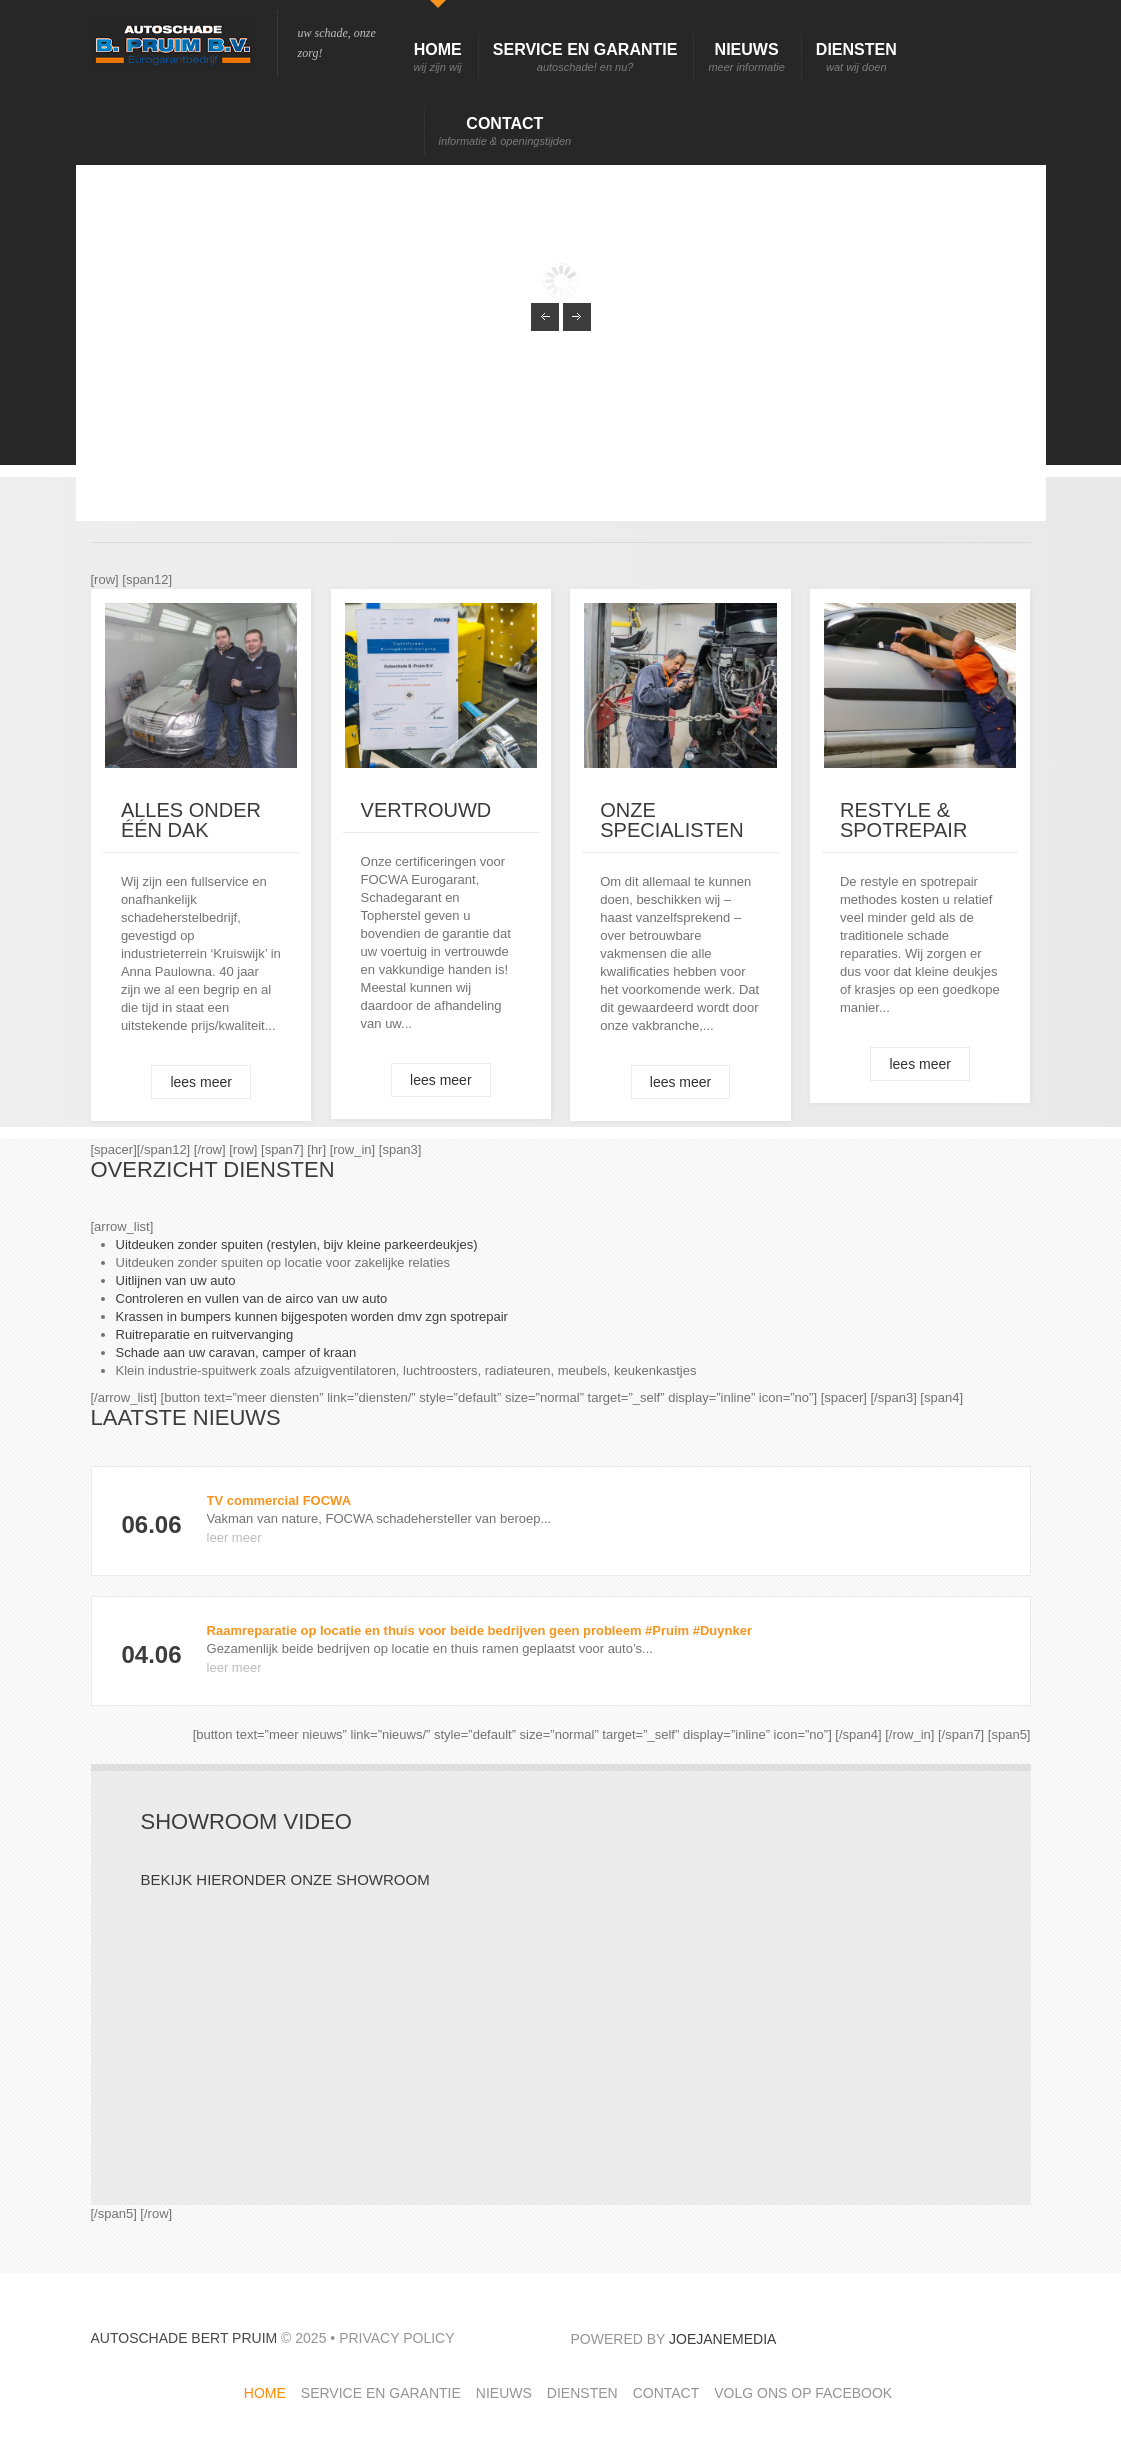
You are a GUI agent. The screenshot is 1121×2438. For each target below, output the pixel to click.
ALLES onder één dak (191, 820)
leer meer (234, 1537)
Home (438, 57)
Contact (505, 131)
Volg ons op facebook (803, 2393)
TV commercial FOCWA (279, 1500)
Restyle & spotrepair (903, 820)
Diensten (856, 57)
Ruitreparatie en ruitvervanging (205, 1334)
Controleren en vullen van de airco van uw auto (252, 1298)
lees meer (200, 1082)
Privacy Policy (396, 2338)
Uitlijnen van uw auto (176, 1280)
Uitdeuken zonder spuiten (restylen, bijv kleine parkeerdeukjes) (297, 1244)
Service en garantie (585, 57)
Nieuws (746, 57)
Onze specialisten (671, 820)
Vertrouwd (426, 810)
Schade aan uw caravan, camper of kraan (236, 1352)
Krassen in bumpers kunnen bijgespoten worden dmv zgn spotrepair (312, 1316)
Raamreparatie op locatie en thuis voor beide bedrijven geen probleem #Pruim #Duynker (479, 1630)
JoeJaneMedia (722, 2339)
